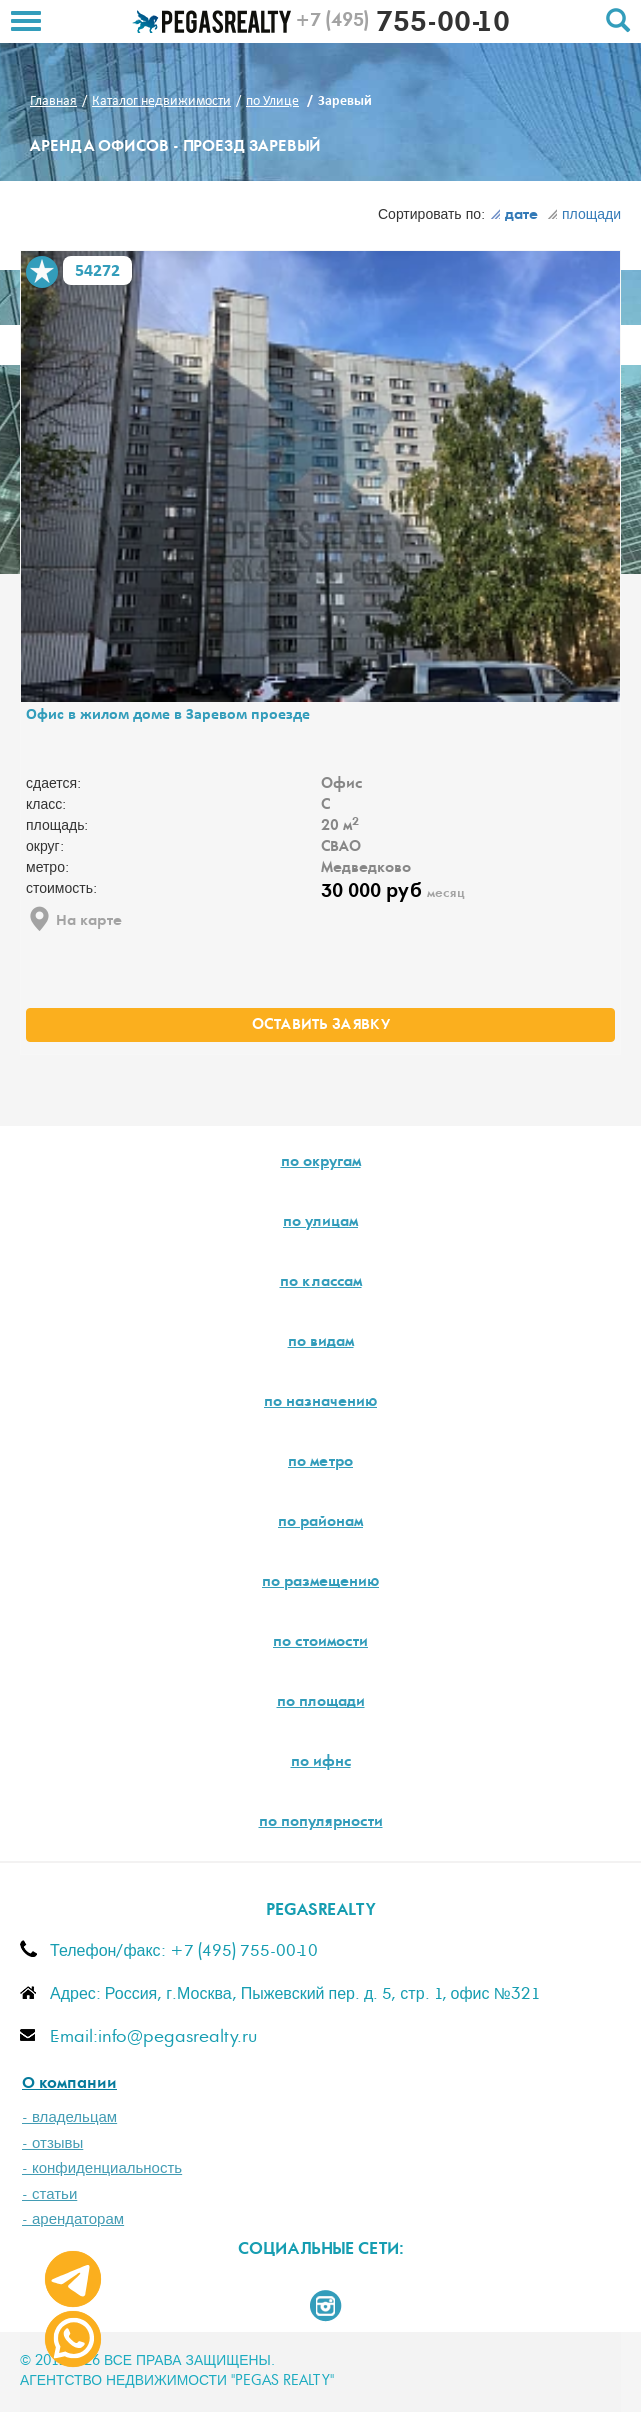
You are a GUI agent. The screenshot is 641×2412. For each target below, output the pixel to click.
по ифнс (321, 1763)
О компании (69, 2084)
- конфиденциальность (102, 2168)
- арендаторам (73, 2219)
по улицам (320, 1223)
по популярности (321, 1823)
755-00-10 (402, 25)
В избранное (42, 272)
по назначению (320, 1403)
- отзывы (52, 2143)
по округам (321, 1163)
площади (584, 215)
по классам (321, 1283)
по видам (321, 1343)
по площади (321, 1703)
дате (514, 216)
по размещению (320, 1583)
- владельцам (69, 2117)
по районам (320, 1523)
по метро (320, 1463)
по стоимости (320, 1643)
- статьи (49, 2194)
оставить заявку (321, 1026)
